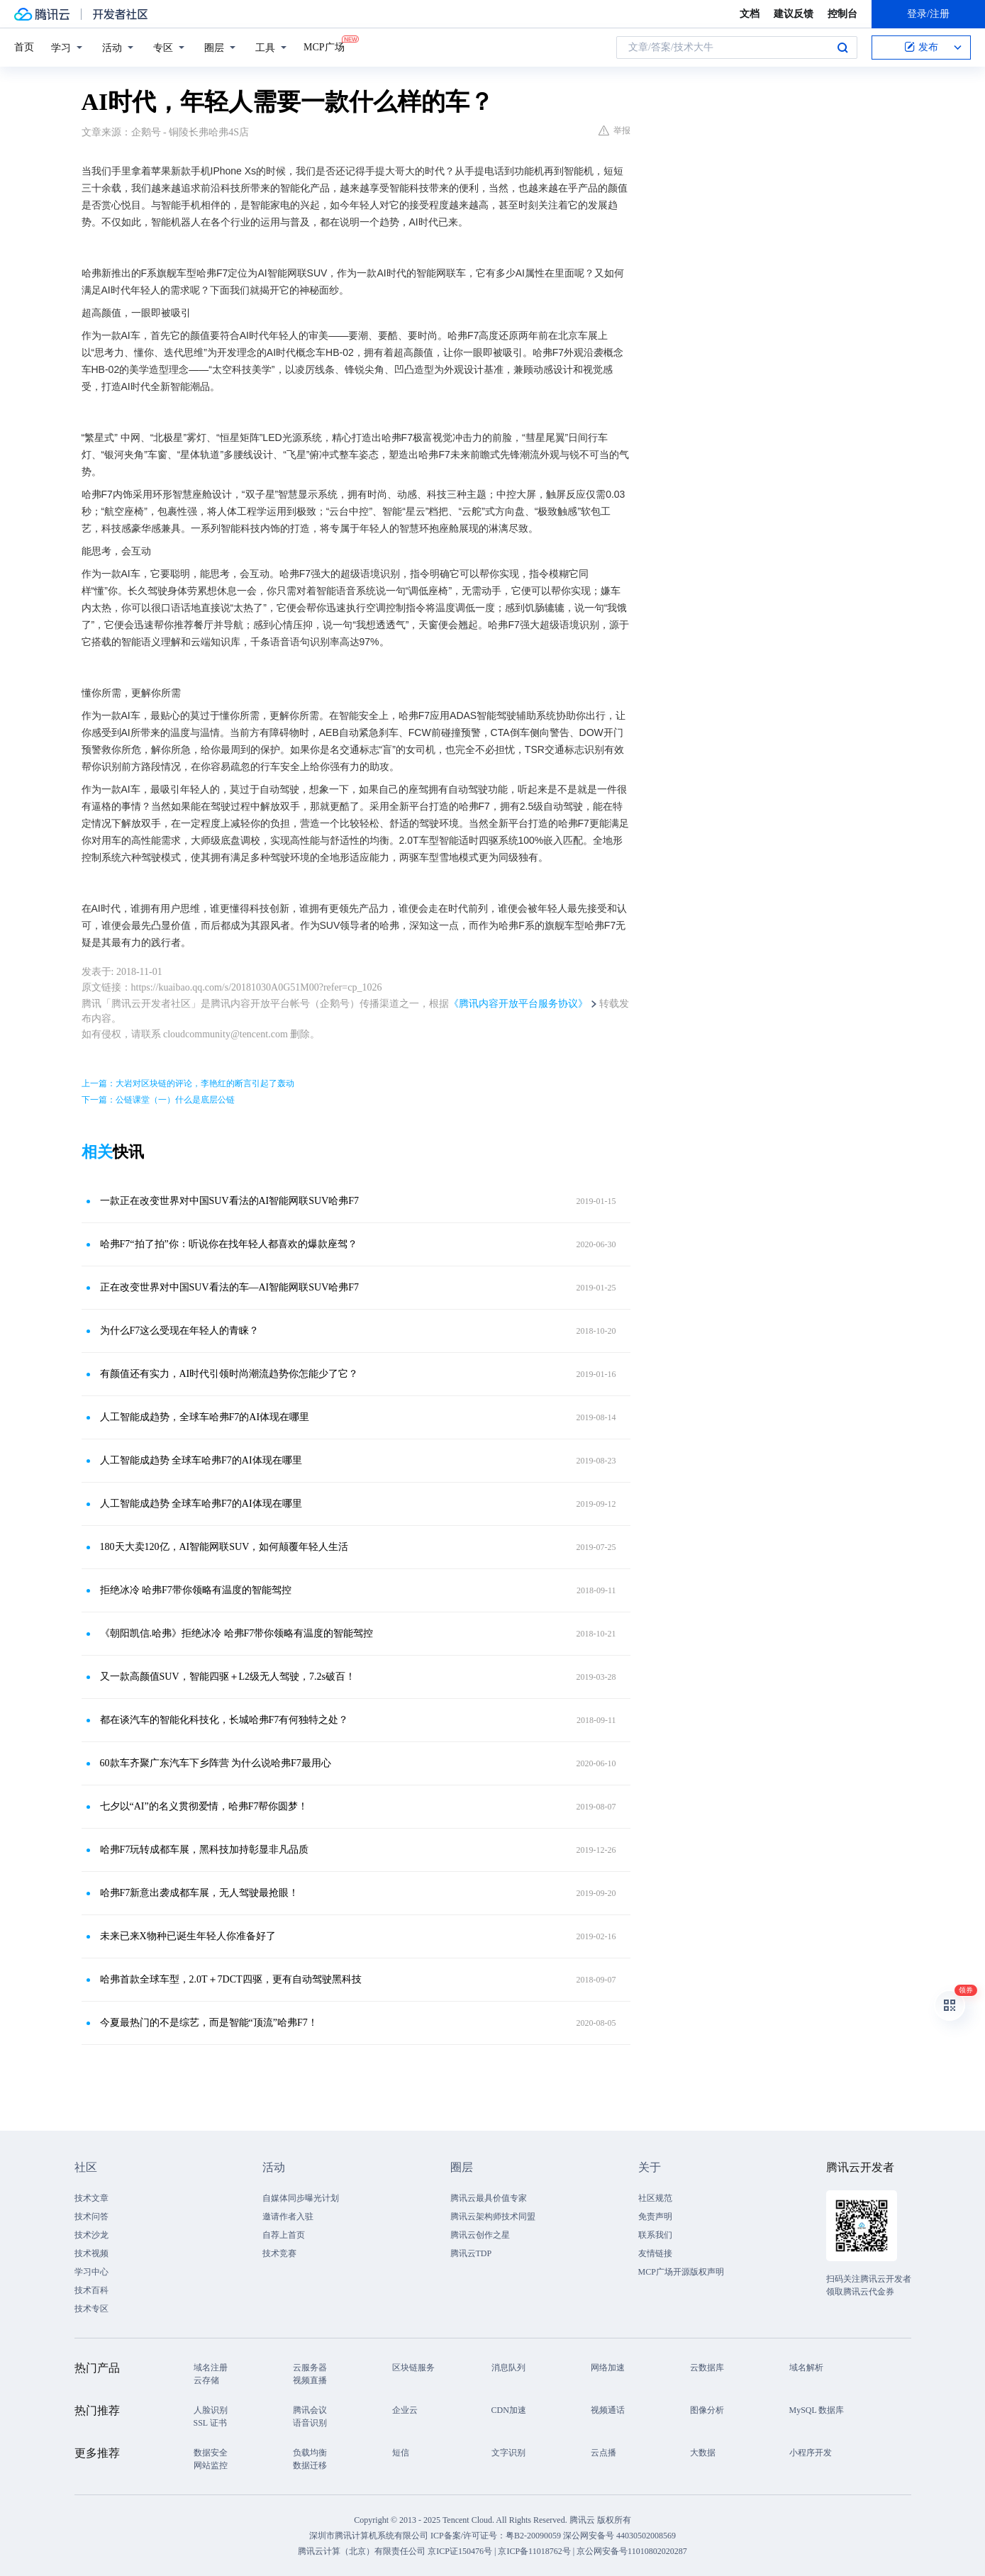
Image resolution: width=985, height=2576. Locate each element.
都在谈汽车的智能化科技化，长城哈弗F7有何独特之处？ (224, 1719)
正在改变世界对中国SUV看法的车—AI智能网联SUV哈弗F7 (230, 1287)
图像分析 (707, 2410)
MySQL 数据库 (817, 2410)
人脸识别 (211, 2410)
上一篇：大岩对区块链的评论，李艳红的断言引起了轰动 (188, 1083)
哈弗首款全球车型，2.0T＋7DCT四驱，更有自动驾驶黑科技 (231, 1979)
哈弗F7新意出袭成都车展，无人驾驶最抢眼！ (199, 1893)
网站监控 (211, 2465)
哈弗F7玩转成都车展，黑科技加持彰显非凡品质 (204, 1849)
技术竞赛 (279, 2253)
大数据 (703, 2453)
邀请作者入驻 (287, 2216)
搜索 (842, 47)
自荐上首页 (283, 2235)
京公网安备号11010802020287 (632, 2551)
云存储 (206, 2380)
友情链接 (655, 2253)
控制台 (842, 14)
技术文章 (91, 2198)
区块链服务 (413, 2368)
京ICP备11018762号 (534, 2551)
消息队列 (508, 2368)
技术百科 (91, 2290)
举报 (614, 130)
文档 (749, 14)
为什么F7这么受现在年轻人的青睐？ (180, 1330)
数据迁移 (310, 2465)
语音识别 (310, 2423)
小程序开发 (810, 2453)
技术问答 (91, 2216)
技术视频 (91, 2253)
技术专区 (91, 2309)
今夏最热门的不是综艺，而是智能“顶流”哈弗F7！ (209, 2022)
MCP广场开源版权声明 (681, 2272)
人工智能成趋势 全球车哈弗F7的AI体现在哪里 (201, 1460)
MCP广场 (324, 46)
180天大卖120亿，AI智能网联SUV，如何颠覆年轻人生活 (224, 1546)
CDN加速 (508, 2410)
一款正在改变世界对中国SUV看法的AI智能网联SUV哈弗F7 (230, 1200)
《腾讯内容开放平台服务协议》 (518, 1003)
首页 (24, 47)
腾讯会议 (310, 2410)
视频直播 (310, 2380)
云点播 (603, 2453)
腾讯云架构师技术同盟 (492, 2216)
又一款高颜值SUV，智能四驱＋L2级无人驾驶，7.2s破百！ (228, 1676)
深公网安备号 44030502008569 (619, 2536)
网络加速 (608, 2368)
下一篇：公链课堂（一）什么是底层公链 (158, 1100)
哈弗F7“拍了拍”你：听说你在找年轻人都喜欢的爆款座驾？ (228, 1244)
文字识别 (508, 2453)
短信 (400, 2453)
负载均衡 (310, 2453)
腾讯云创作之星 (480, 2235)
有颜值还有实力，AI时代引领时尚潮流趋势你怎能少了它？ (229, 1373)
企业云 (405, 2410)
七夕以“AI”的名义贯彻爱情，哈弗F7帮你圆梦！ (204, 1806)
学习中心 (91, 2272)
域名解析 (806, 2368)
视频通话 (608, 2410)
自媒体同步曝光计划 (300, 2198)
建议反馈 (793, 14)
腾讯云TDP (471, 2253)
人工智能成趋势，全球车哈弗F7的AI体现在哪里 (205, 1417)
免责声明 (655, 2216)
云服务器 (310, 2368)
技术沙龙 (91, 2235)
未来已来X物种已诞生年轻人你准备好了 (188, 1936)
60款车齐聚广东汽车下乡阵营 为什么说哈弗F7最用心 (215, 1763)
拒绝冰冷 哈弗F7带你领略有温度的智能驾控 (195, 1590)
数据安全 (211, 2453)
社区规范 (655, 2198)
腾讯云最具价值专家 (488, 2198)
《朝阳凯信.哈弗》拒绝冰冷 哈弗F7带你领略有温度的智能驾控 (237, 1633)
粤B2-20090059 (534, 2536)
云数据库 (707, 2368)
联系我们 (655, 2235)
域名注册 (211, 2368)
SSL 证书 (210, 2423)
